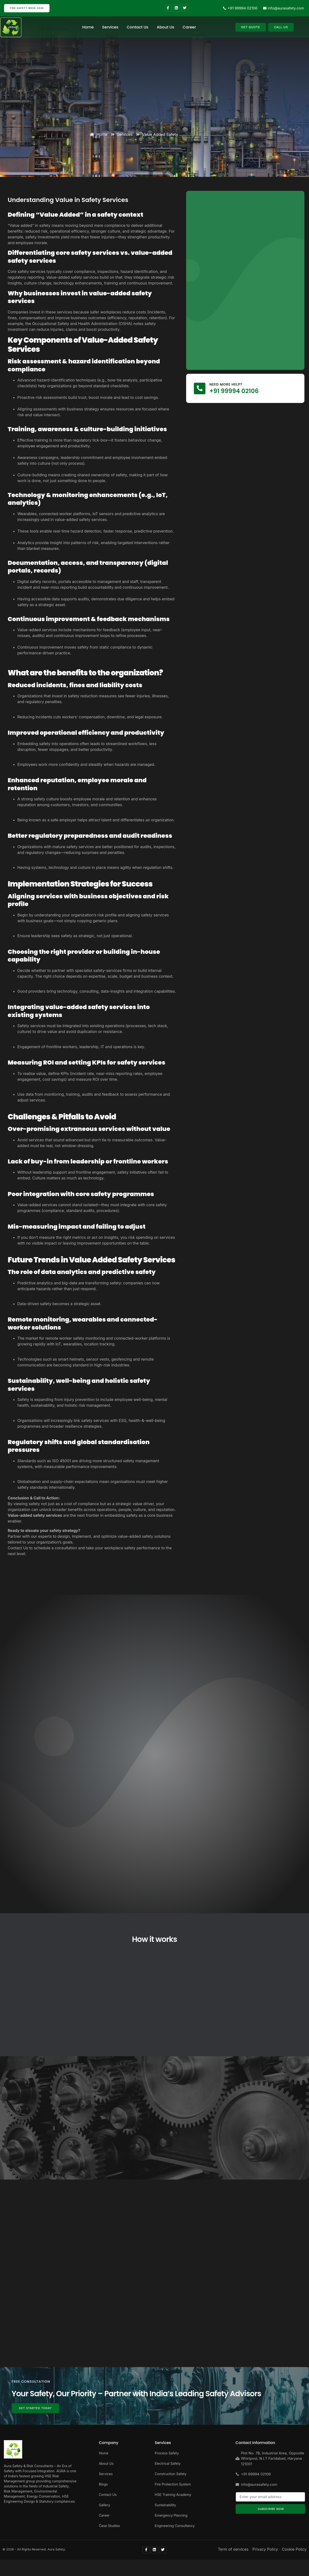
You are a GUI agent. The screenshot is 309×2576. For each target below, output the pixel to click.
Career (189, 28)
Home (88, 28)
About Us (165, 28)
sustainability (43, 1407)
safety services (47, 1517)
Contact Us (137, 28)
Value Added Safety (157, 136)
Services (110, 28)
